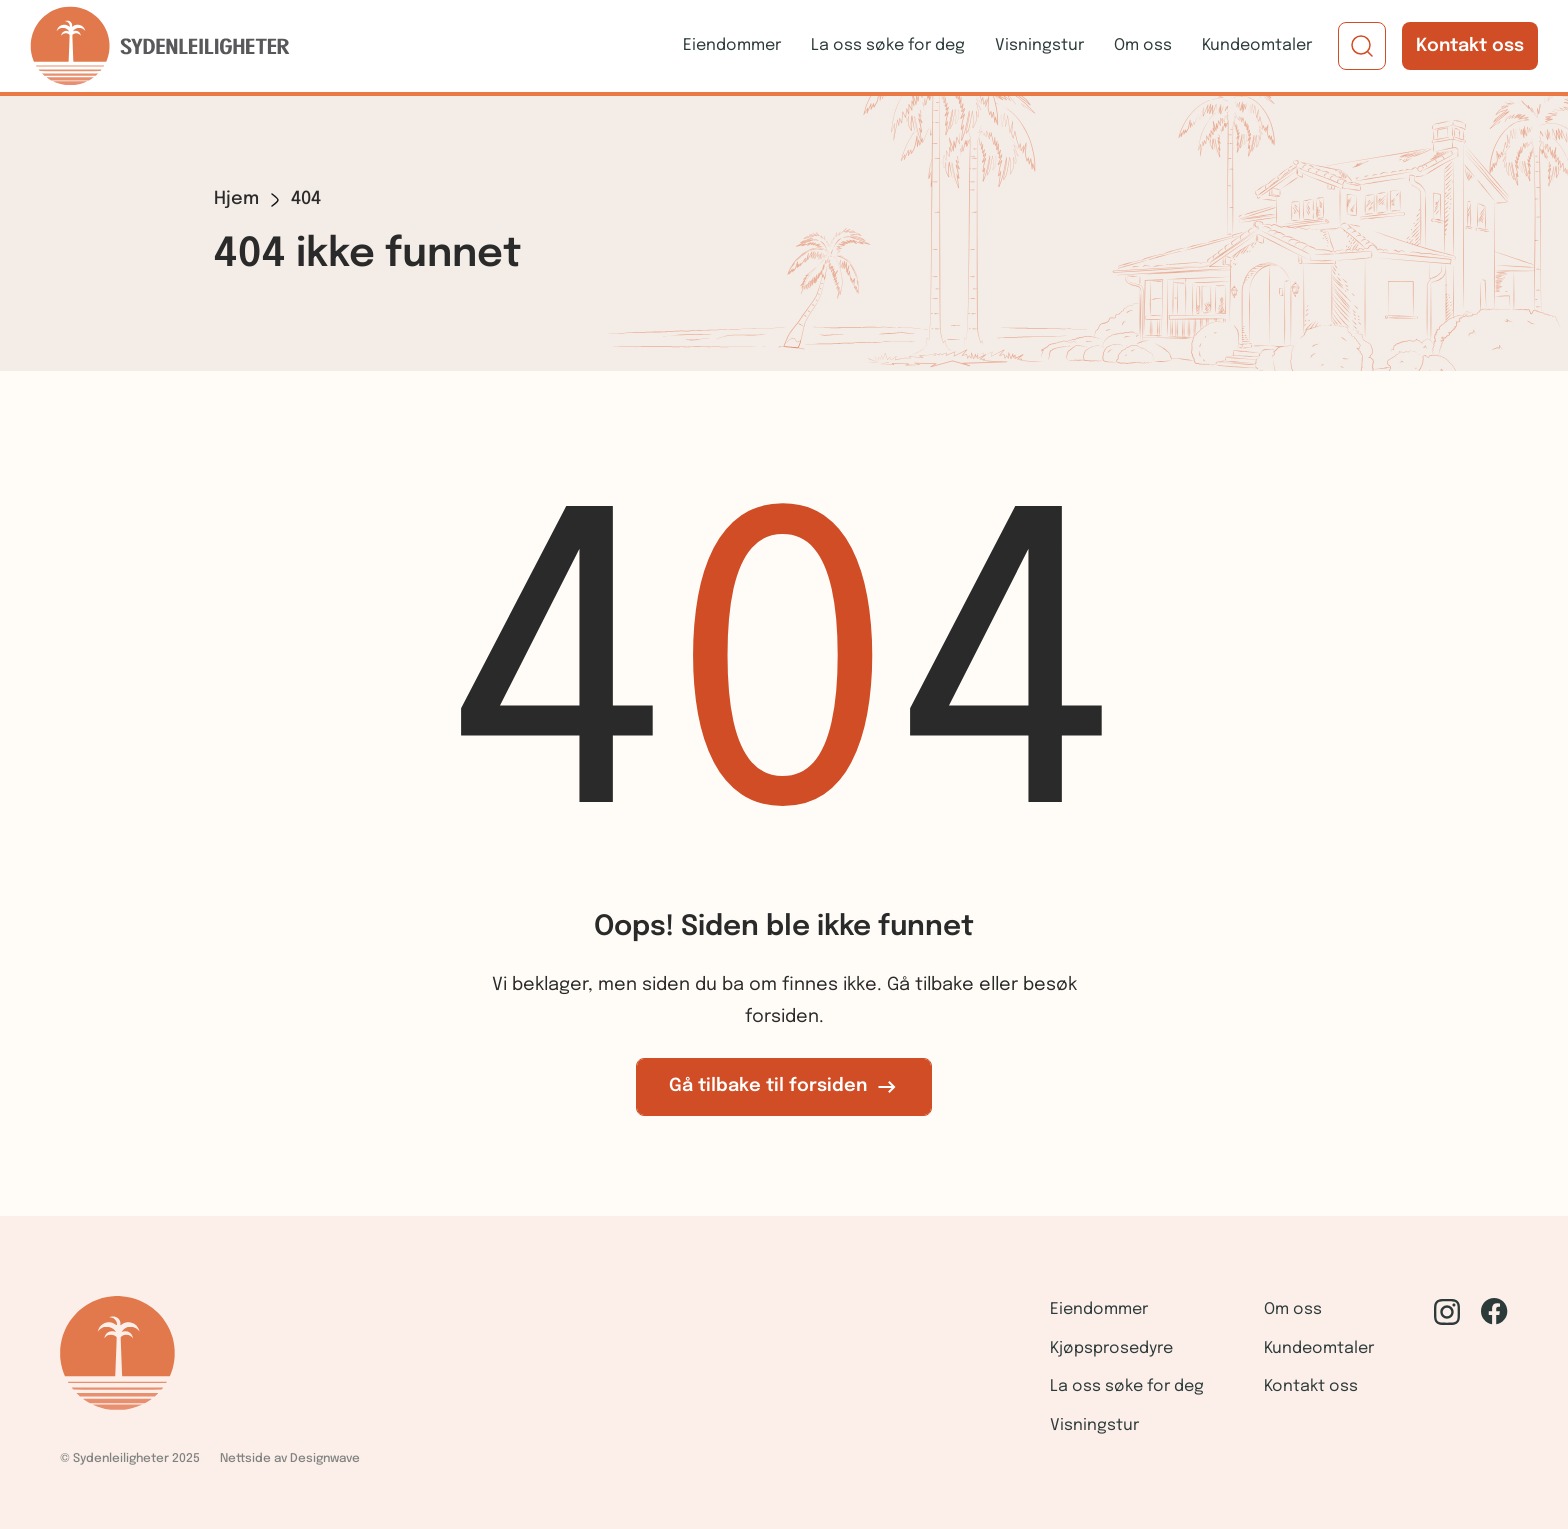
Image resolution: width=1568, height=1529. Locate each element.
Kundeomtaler (1257, 45)
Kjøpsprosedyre (1111, 1348)
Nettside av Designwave (290, 1459)
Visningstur (1039, 45)
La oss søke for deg (888, 45)
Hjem (236, 199)
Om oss (1143, 45)
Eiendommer (732, 45)
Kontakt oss (1470, 46)
